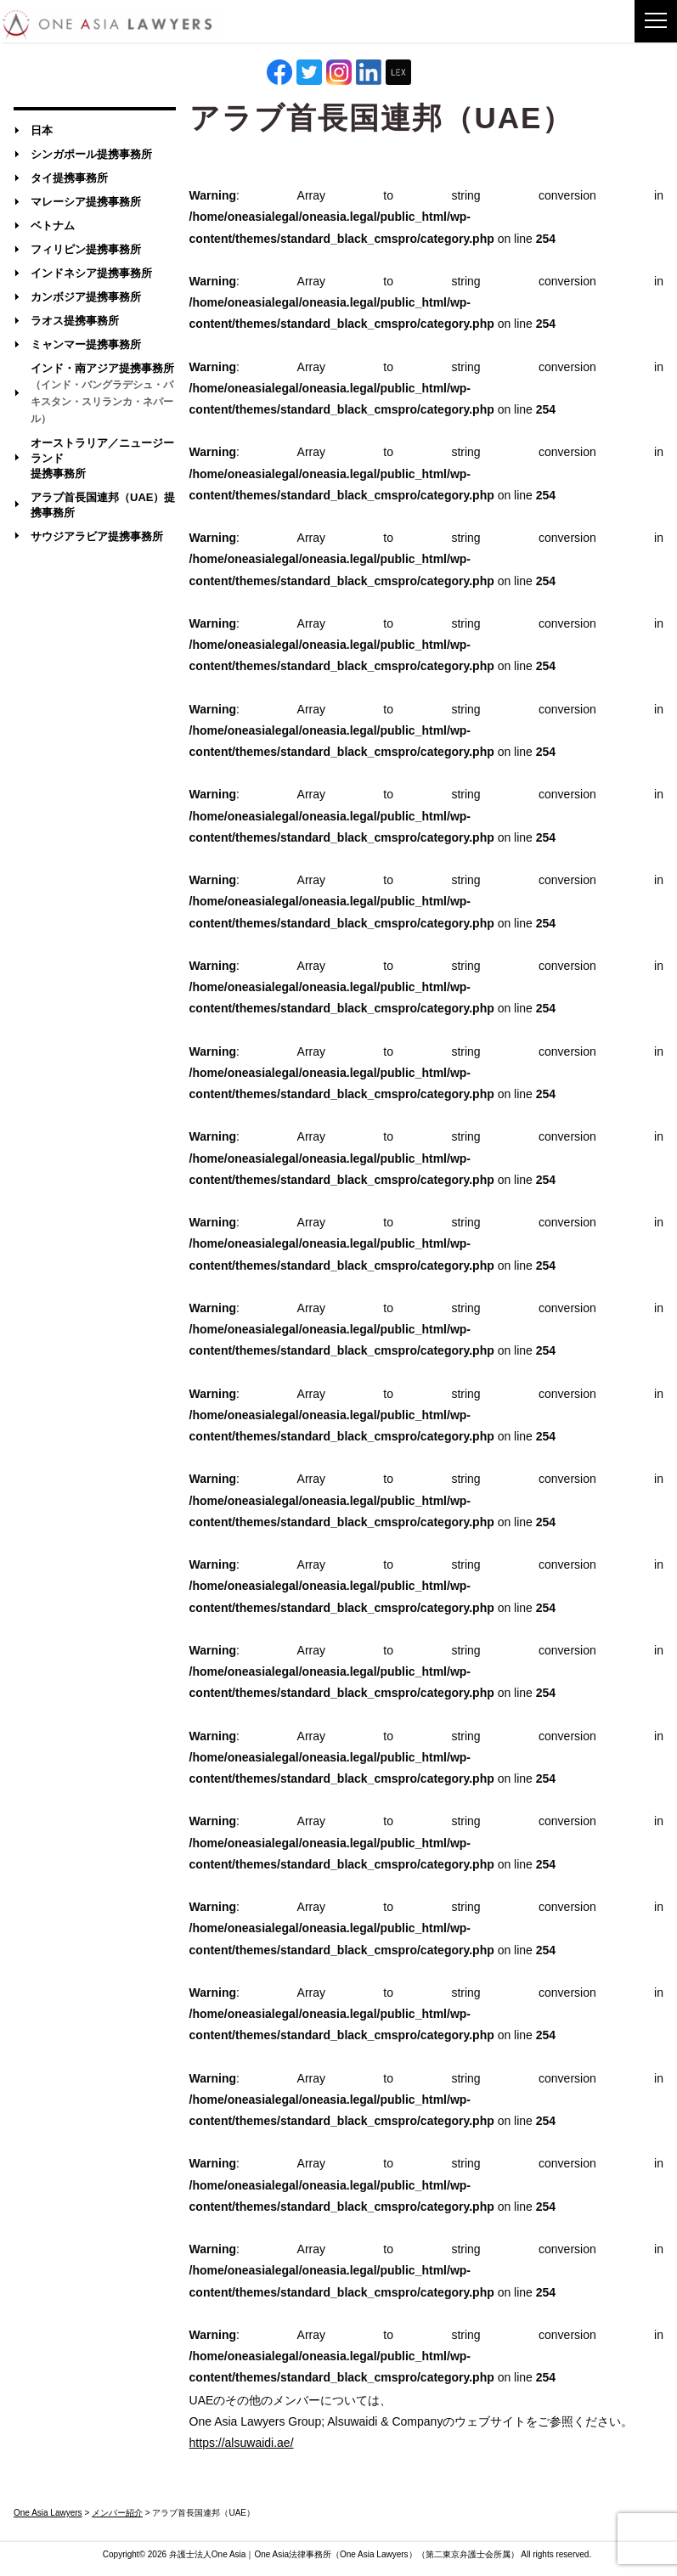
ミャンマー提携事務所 (86, 344)
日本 (42, 130)
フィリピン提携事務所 (86, 249)
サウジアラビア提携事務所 (97, 536)
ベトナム (53, 225)
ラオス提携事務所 (75, 320)
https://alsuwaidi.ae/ (241, 2442)
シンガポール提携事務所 (91, 154)
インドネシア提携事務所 (91, 273)
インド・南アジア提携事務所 (102, 393)
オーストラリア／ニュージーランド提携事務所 (102, 458)
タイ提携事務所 (69, 178)
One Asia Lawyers (374, 2554)
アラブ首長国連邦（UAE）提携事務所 (103, 505)
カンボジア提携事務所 (86, 296)
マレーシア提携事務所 (86, 201)
